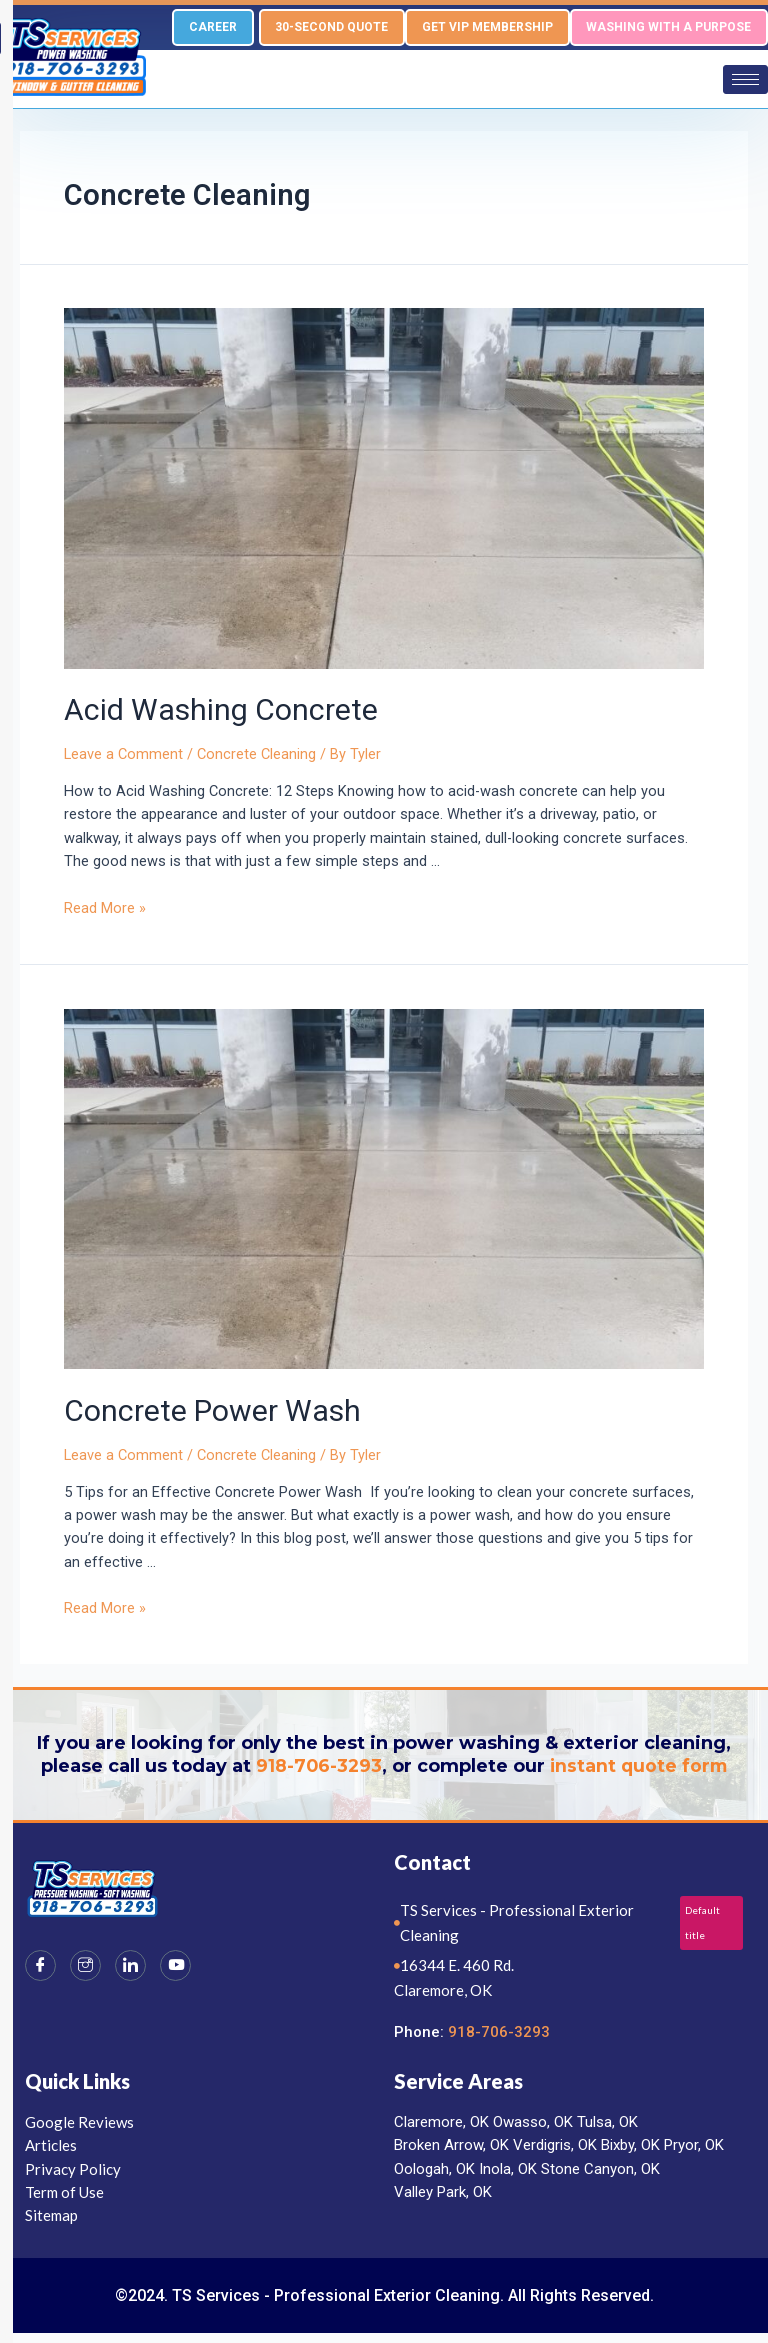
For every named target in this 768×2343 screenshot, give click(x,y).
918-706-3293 (317, 1766)
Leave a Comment (123, 755)
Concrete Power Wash (216, 1410)
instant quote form (639, 1766)
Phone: (421, 2032)
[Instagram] (85, 1965)
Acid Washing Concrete (221, 710)
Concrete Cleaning (256, 755)
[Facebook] (40, 1965)
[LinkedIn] (130, 1965)
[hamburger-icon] (745, 79)
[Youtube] (175, 1965)
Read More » (105, 908)
